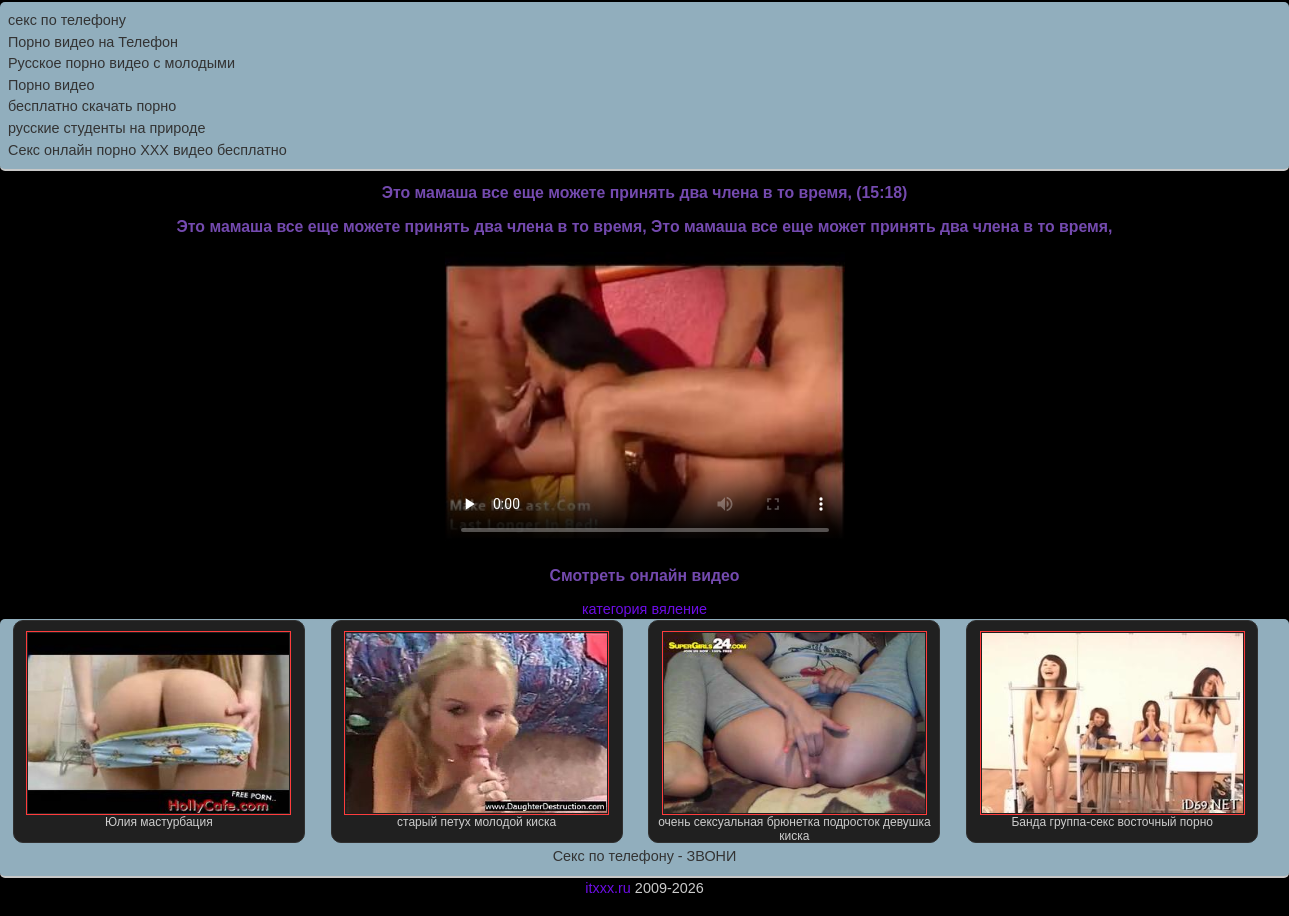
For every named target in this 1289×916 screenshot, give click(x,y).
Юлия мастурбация (158, 730)
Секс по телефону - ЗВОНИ (645, 856)
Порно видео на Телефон (93, 42)
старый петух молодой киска (476, 730)
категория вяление (644, 609)
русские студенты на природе (106, 128)
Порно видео (51, 85)
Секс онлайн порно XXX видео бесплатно (147, 150)
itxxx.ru (608, 888)
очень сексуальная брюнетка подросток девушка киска (794, 737)
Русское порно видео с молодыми (121, 63)
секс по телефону (67, 20)
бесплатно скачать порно (92, 106)
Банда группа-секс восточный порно (1112, 730)
